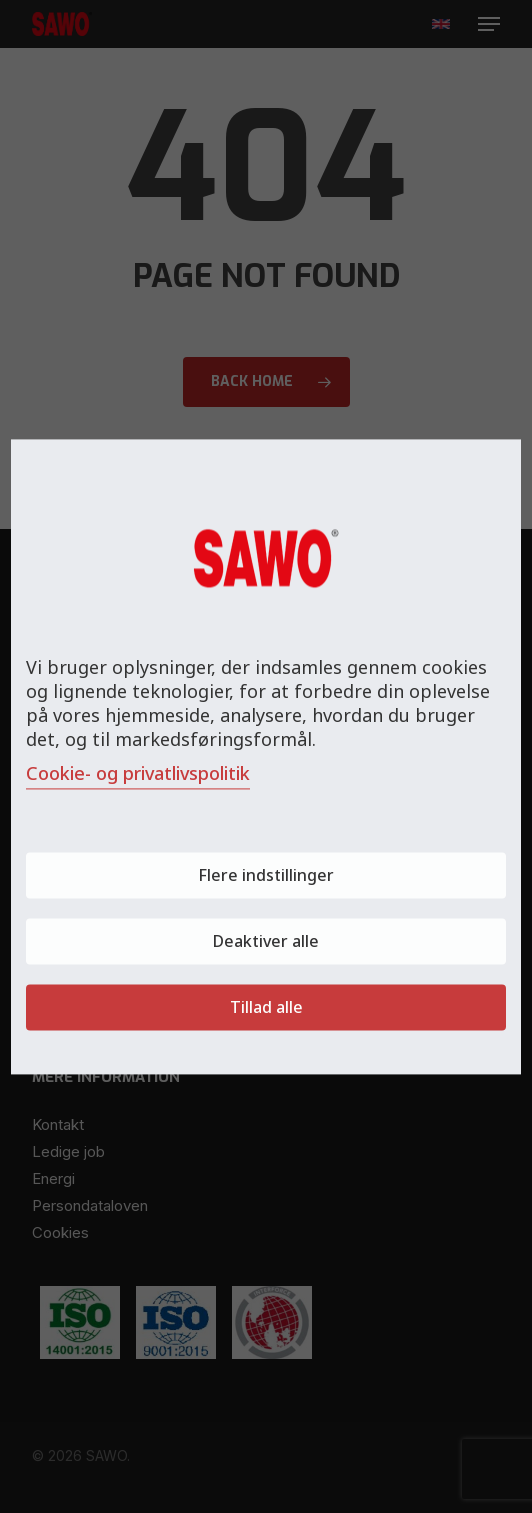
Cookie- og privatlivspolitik (138, 773)
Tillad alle (266, 1007)
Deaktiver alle (266, 941)
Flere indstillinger (266, 875)
